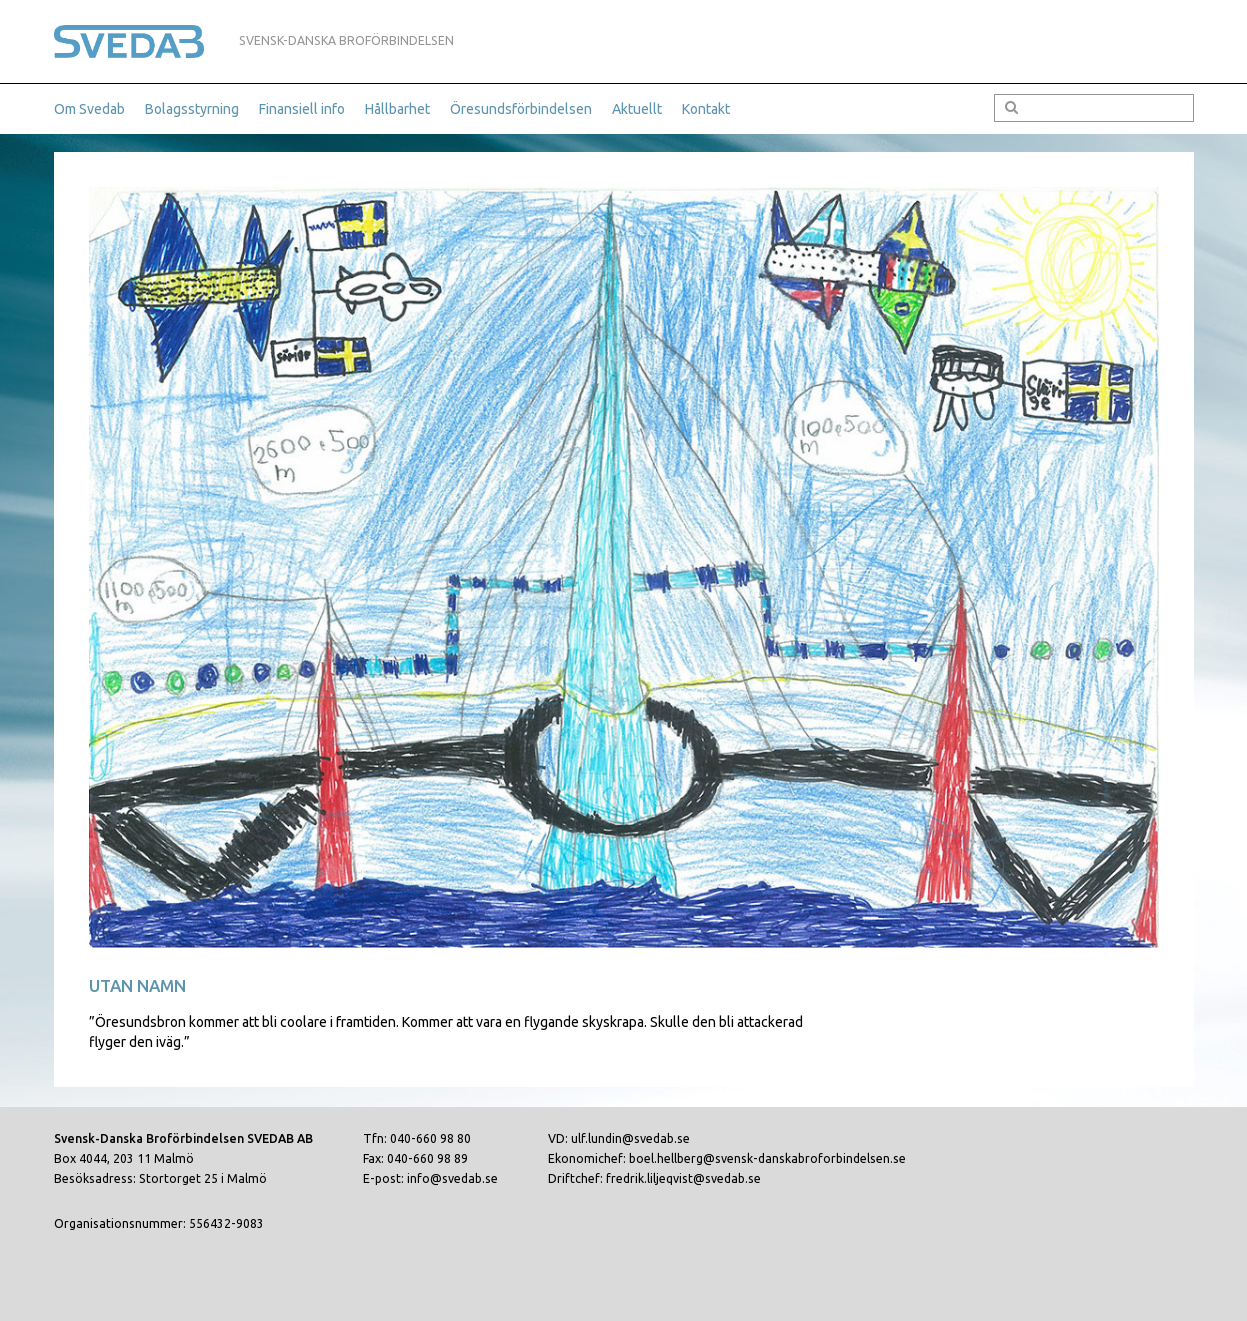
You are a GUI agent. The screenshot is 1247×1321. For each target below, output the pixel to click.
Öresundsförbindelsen (521, 109)
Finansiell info (302, 109)
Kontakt (706, 109)
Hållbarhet (397, 109)
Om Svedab (89, 109)
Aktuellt (637, 109)
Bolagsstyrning (192, 109)
